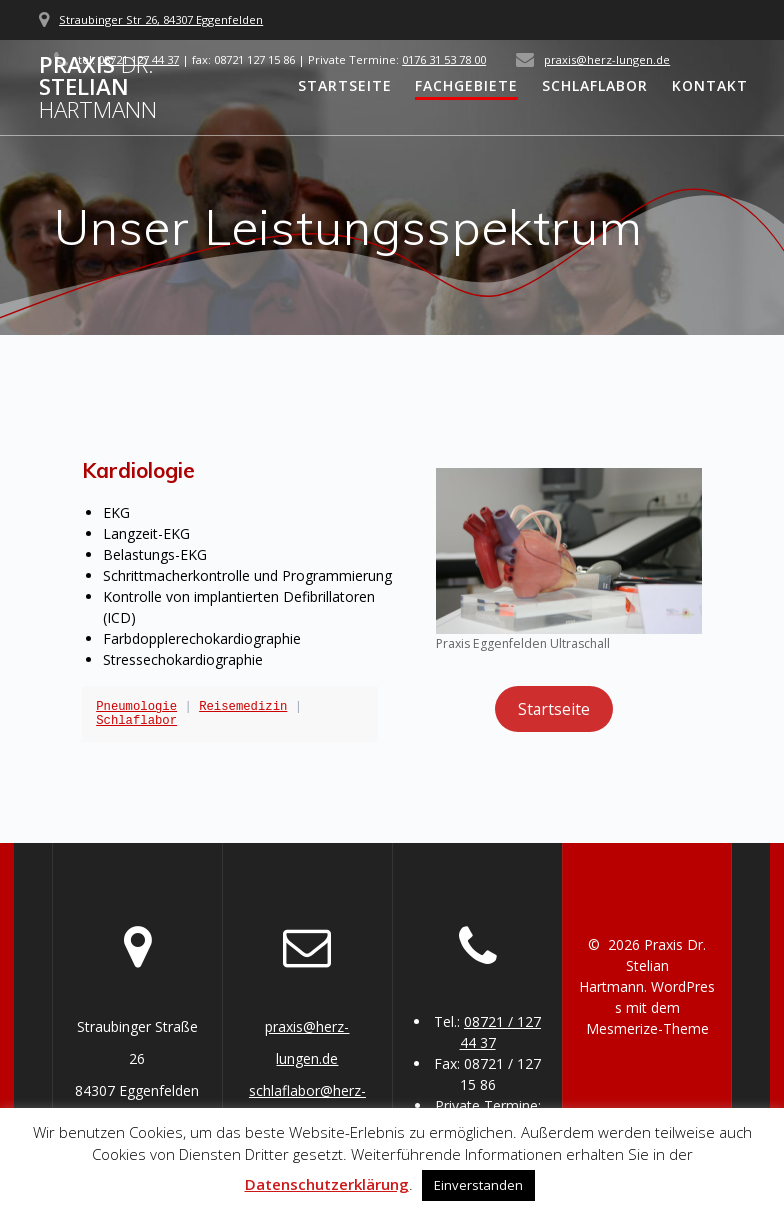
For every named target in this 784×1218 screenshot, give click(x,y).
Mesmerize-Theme (647, 1028)
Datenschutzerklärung (327, 1184)
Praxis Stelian (98, 87)
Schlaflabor (595, 85)
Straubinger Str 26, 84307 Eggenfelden (161, 19)
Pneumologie (136, 707)
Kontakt (710, 85)
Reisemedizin (243, 707)
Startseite (345, 85)
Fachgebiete (466, 85)
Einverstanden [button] (478, 1185)
